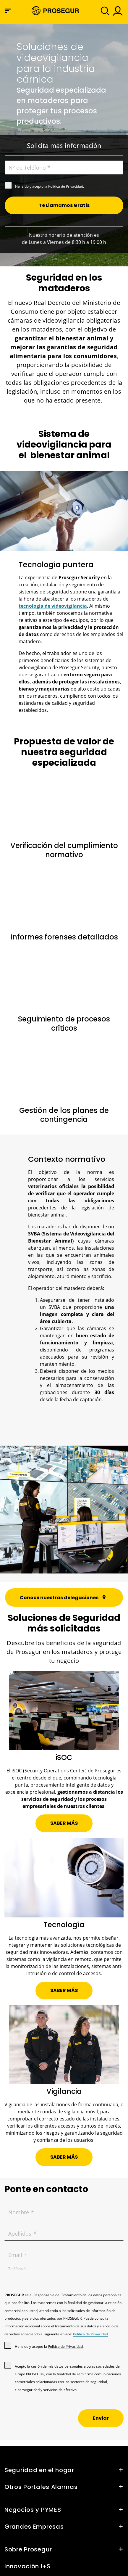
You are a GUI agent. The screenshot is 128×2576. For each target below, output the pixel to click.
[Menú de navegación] (8, 10)
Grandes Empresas (34, 2526)
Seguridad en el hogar (39, 2470)
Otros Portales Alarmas (41, 2487)
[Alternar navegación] (103, 11)
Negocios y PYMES (32, 2510)
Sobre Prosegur (28, 2549)
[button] (117, 11)
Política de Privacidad (65, 186)
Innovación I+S (27, 2566)
